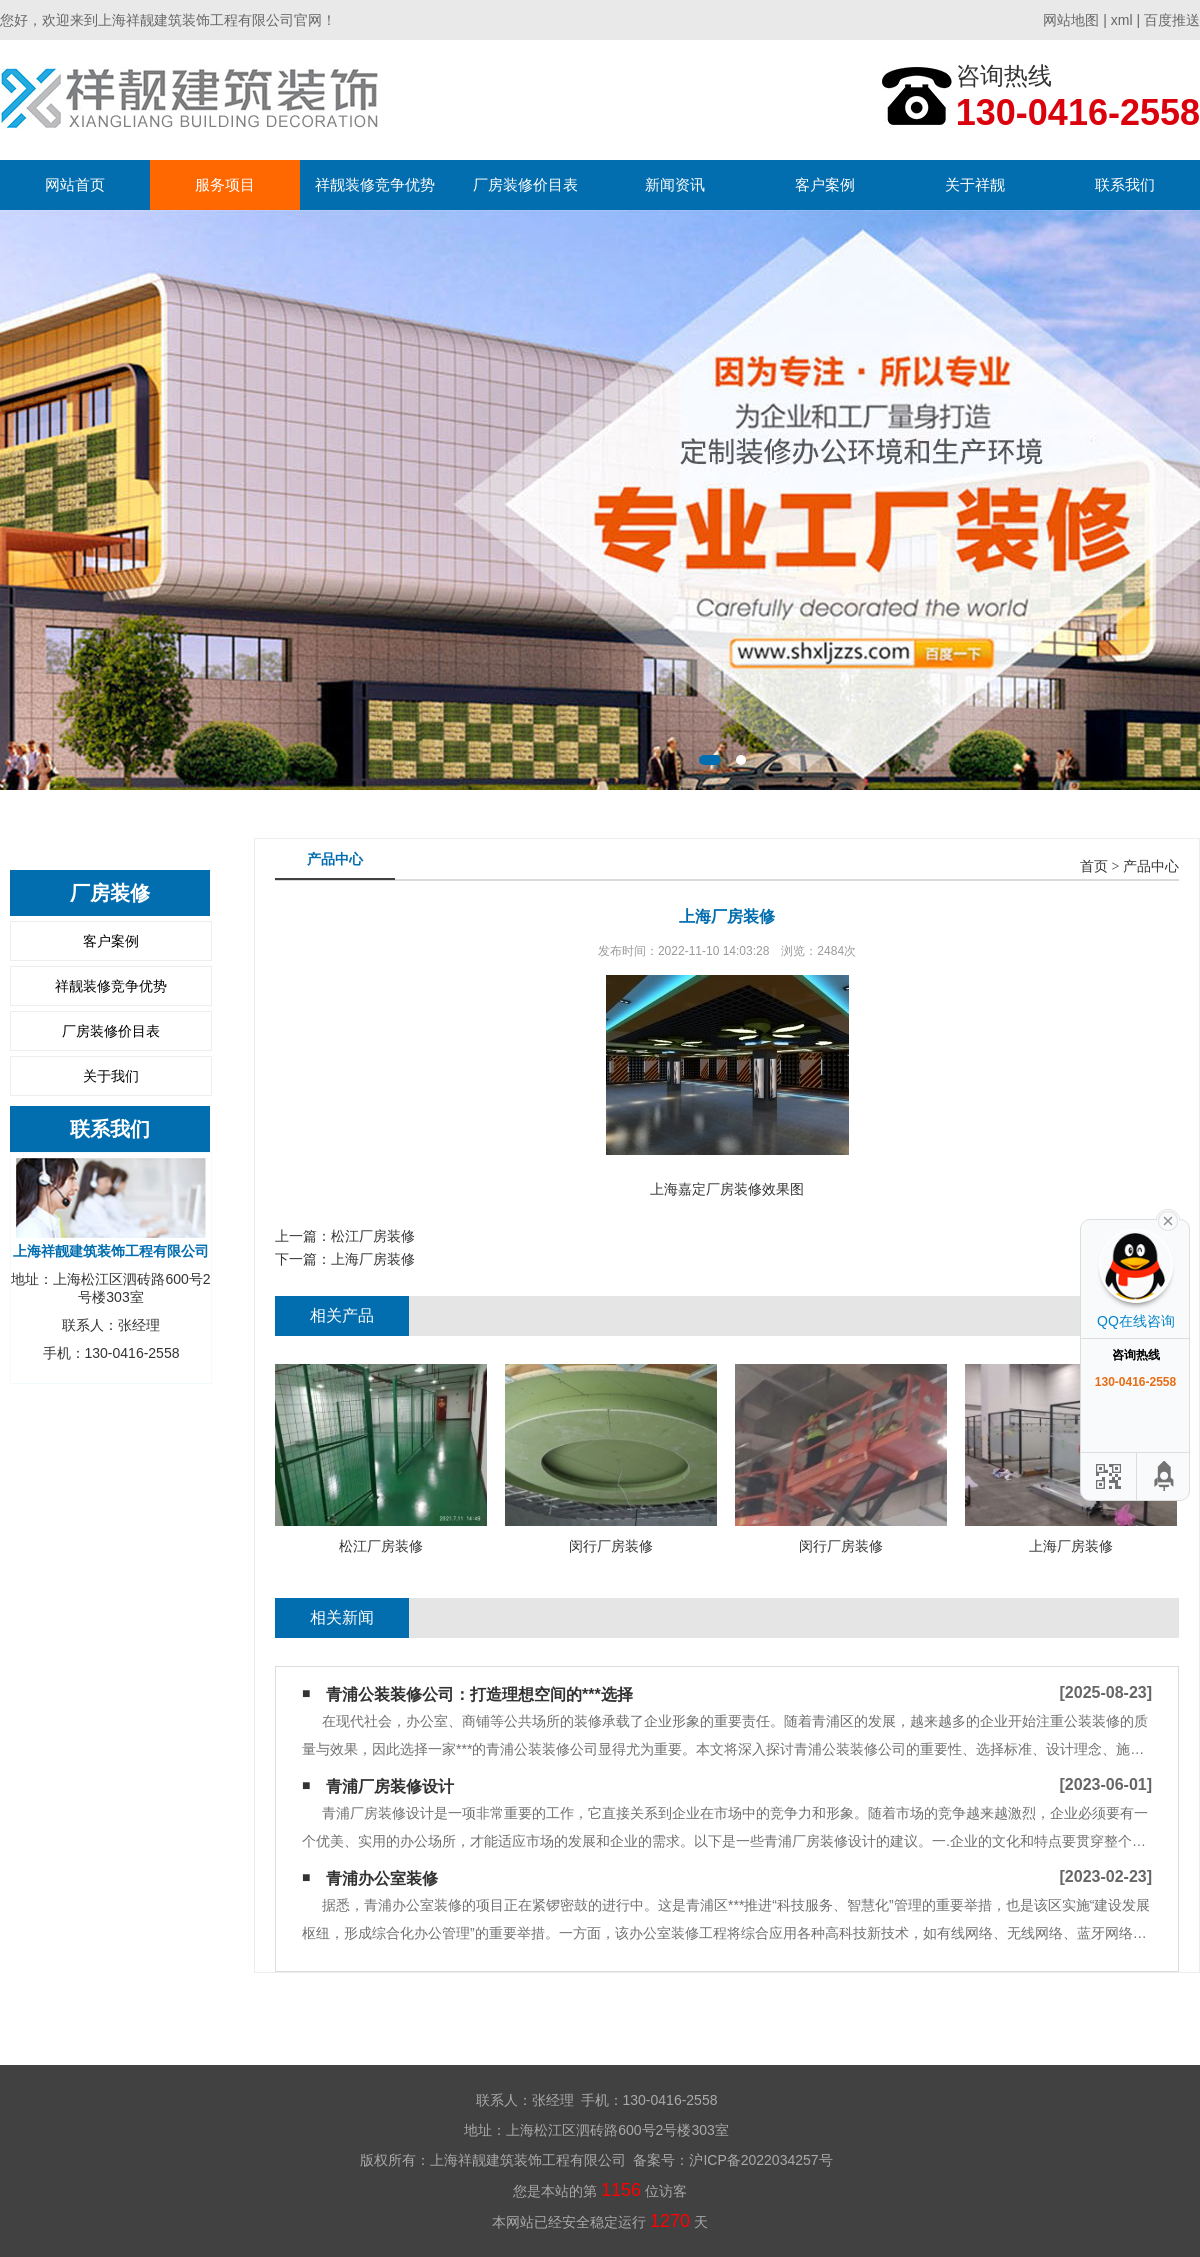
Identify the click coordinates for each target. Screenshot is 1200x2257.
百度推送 (1172, 20)
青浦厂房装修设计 (390, 1786)
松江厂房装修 (373, 1236)
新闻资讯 (675, 184)
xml (1122, 20)
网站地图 (1071, 20)
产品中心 (1151, 866)
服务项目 (225, 184)
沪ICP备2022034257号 (760, 2160)
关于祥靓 (975, 184)
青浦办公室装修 (382, 1878)
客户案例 (825, 184)
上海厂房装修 (373, 1259)
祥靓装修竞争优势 (375, 184)
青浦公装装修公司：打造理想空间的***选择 (479, 1694)
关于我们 (111, 1076)
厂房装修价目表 (525, 184)
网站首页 (75, 184)
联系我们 (1125, 184)
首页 (1094, 866)
